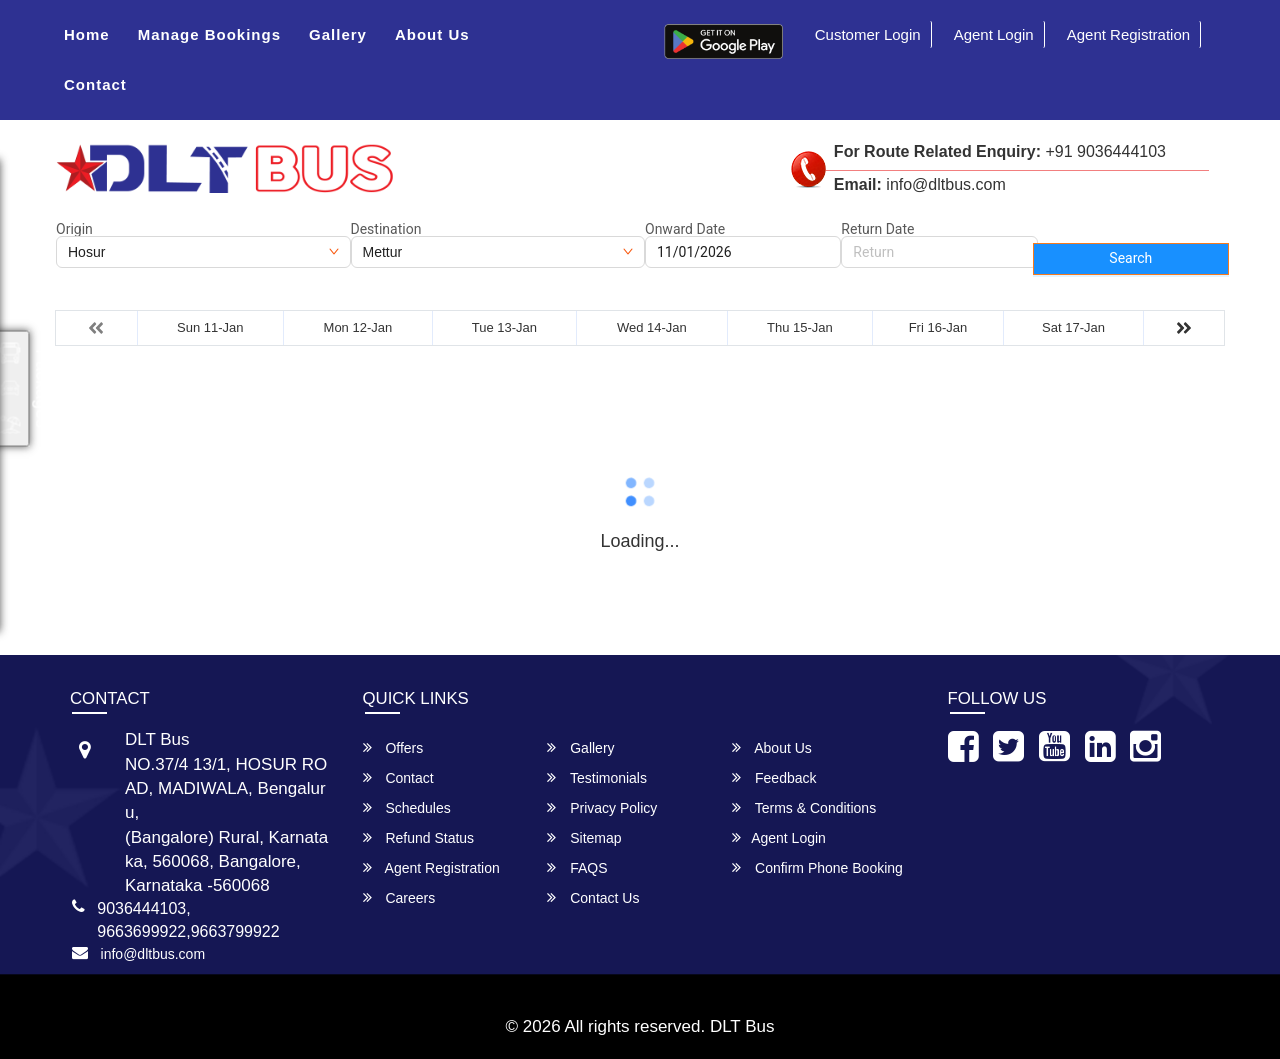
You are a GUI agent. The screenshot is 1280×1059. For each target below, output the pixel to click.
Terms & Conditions (804, 807)
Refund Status (419, 837)
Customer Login (868, 34)
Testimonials (597, 777)
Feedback (774, 777)
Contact (95, 84)
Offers (393, 747)
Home (87, 34)
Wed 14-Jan (652, 327)
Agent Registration (1128, 34)
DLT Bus (742, 1026)
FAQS (577, 867)
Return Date (877, 229)
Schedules (407, 807)
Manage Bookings (209, 34)
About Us (432, 34)
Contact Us (593, 897)
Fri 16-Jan (938, 327)
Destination (386, 229)
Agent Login (994, 34)
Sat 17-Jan (1073, 327)
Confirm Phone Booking (817, 867)
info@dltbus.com (153, 954)
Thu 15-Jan (800, 327)
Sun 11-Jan (210, 327)
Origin (74, 229)
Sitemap (584, 837)
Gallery (338, 34)
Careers (399, 897)
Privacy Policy (602, 807)
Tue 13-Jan (504, 327)
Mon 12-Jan (358, 327)
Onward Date (685, 229)
